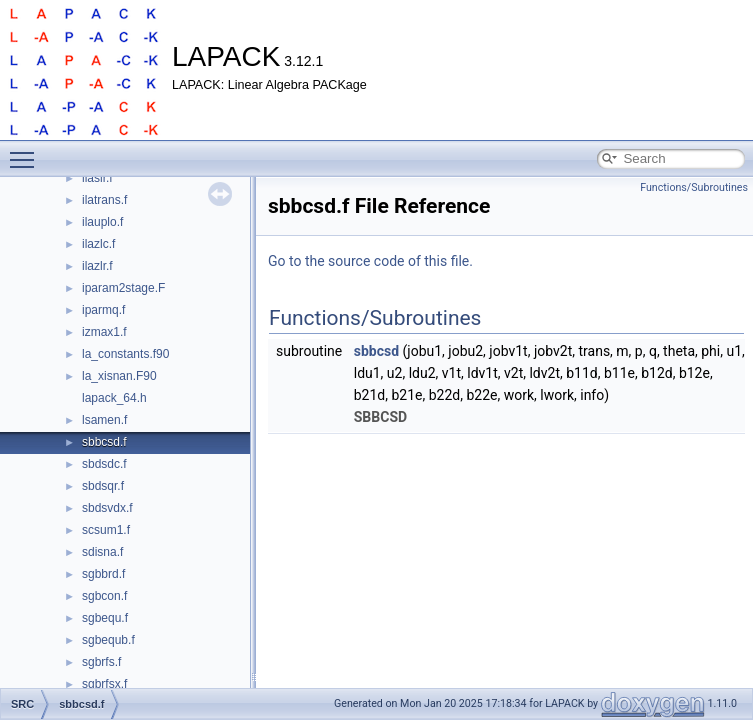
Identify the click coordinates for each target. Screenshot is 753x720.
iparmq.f (103, 310)
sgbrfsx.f (104, 684)
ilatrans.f (104, 200)
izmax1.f (104, 332)
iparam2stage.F (123, 288)
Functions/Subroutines (694, 187)
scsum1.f (106, 530)
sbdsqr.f (103, 486)
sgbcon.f (104, 596)
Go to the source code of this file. (370, 261)
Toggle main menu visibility (27, 151)
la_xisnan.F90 (119, 376)
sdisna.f (102, 552)
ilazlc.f (98, 244)
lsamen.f (104, 420)
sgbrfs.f (101, 662)
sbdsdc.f (104, 464)
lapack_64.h (114, 398)
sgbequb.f (108, 640)
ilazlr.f (97, 266)
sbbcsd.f (104, 442)
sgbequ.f (105, 618)
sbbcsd (376, 351)
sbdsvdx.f (107, 508)
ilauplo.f (102, 222)
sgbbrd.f (103, 574)
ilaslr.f (97, 178)
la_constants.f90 (125, 354)
